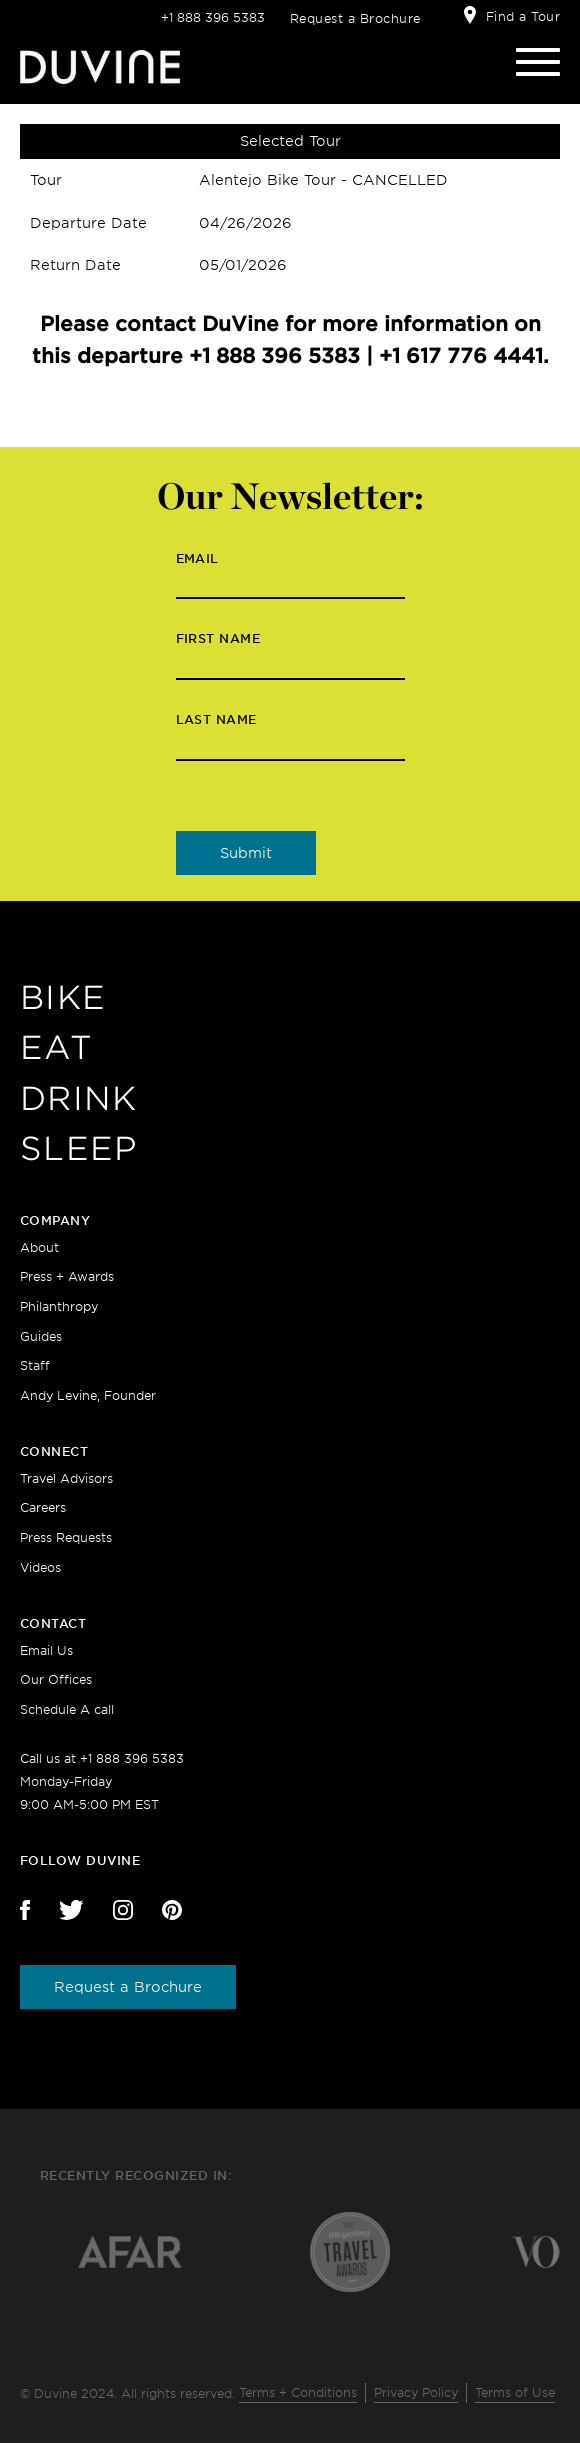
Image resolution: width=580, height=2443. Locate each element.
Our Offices (56, 1679)
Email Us (46, 1650)
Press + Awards (67, 1276)
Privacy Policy (416, 2392)
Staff (35, 1365)
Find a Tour (523, 16)
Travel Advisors (66, 1478)
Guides (41, 1336)
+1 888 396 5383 (213, 17)
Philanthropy (59, 1306)
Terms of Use (515, 2392)
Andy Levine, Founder (88, 1395)
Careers (43, 1507)
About (39, 1247)
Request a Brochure (355, 18)
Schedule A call (67, 1709)
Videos (40, 1567)
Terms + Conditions (298, 2392)
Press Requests (66, 1537)
